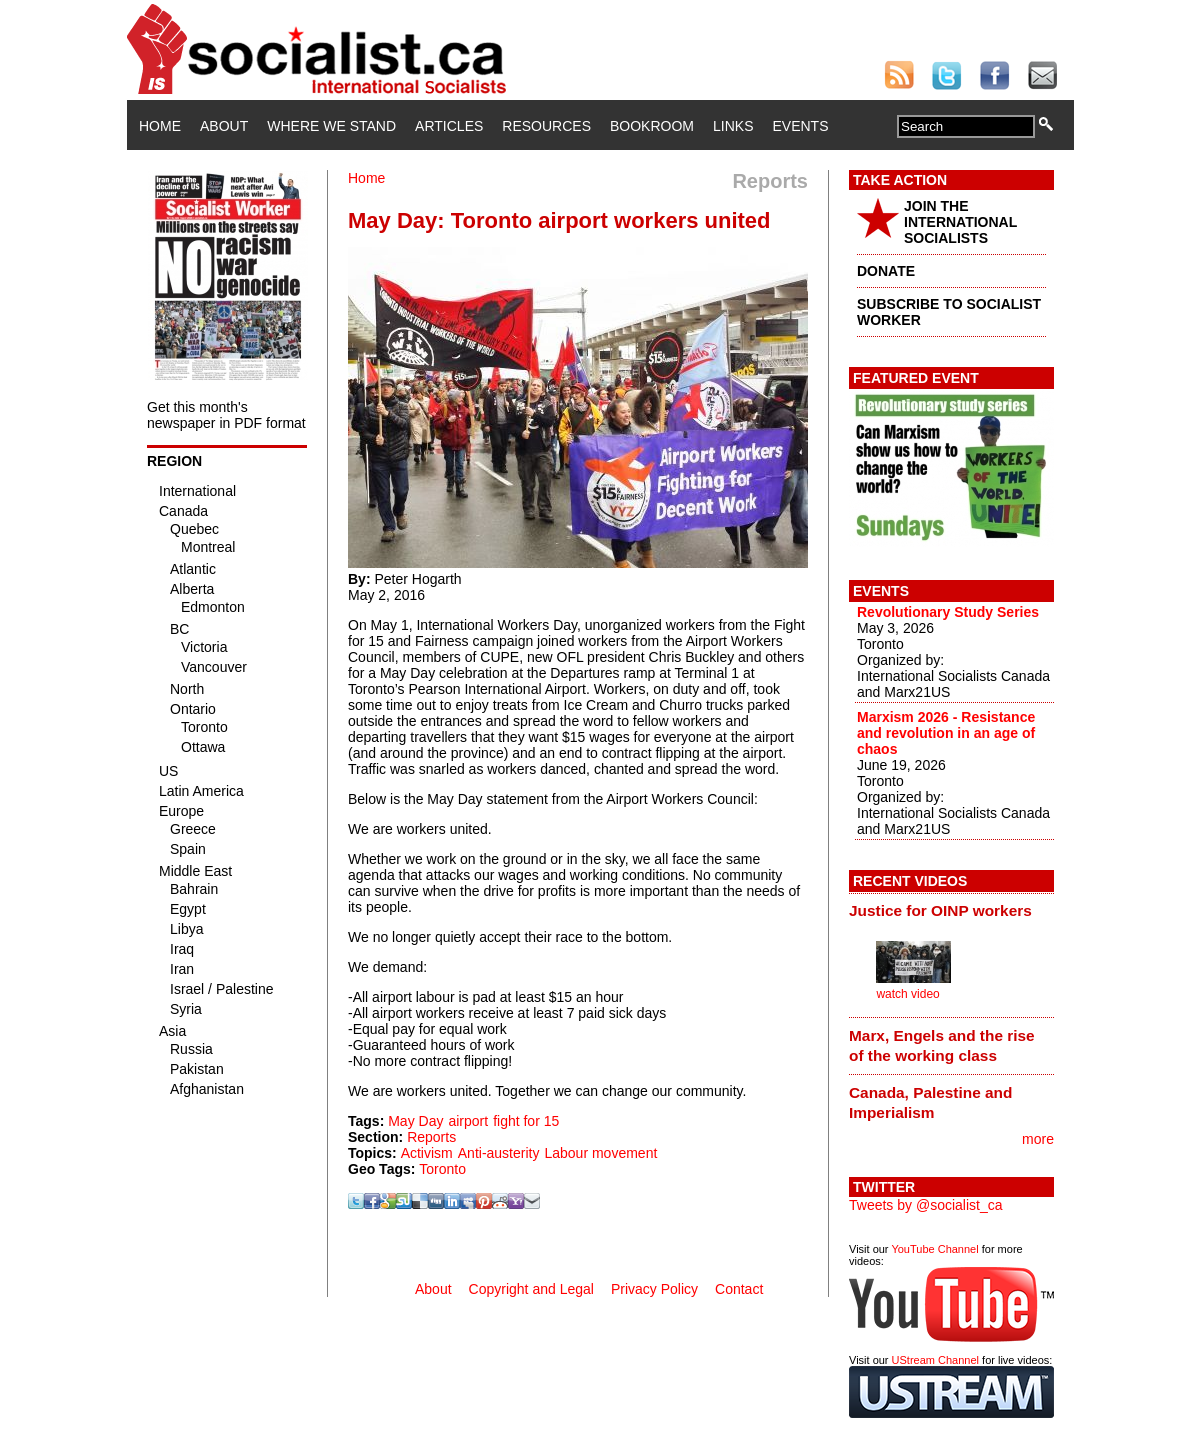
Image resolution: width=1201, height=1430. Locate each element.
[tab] (951, 911)
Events (800, 126)
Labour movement (600, 1153)
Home (160, 126)
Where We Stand (331, 126)
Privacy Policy (654, 1289)
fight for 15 (526, 1121)
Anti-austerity (499, 1153)
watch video (907, 994)
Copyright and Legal (531, 1289)
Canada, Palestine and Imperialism (930, 1102)
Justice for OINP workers (940, 910)
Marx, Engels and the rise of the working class (942, 1045)
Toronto (442, 1169)
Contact (739, 1289)
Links (733, 126)
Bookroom (652, 126)
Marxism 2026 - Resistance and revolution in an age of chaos (946, 733)
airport (468, 1121)
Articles (449, 126)
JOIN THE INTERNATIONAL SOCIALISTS (960, 222)
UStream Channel (935, 1360)
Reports (431, 1137)
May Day (415, 1121)
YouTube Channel (934, 1249)
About (224, 126)
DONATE (886, 271)
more (1038, 1139)
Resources (546, 126)
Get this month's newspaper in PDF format (226, 415)
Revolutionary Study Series (948, 612)
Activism (427, 1153)
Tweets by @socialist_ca (926, 1205)
